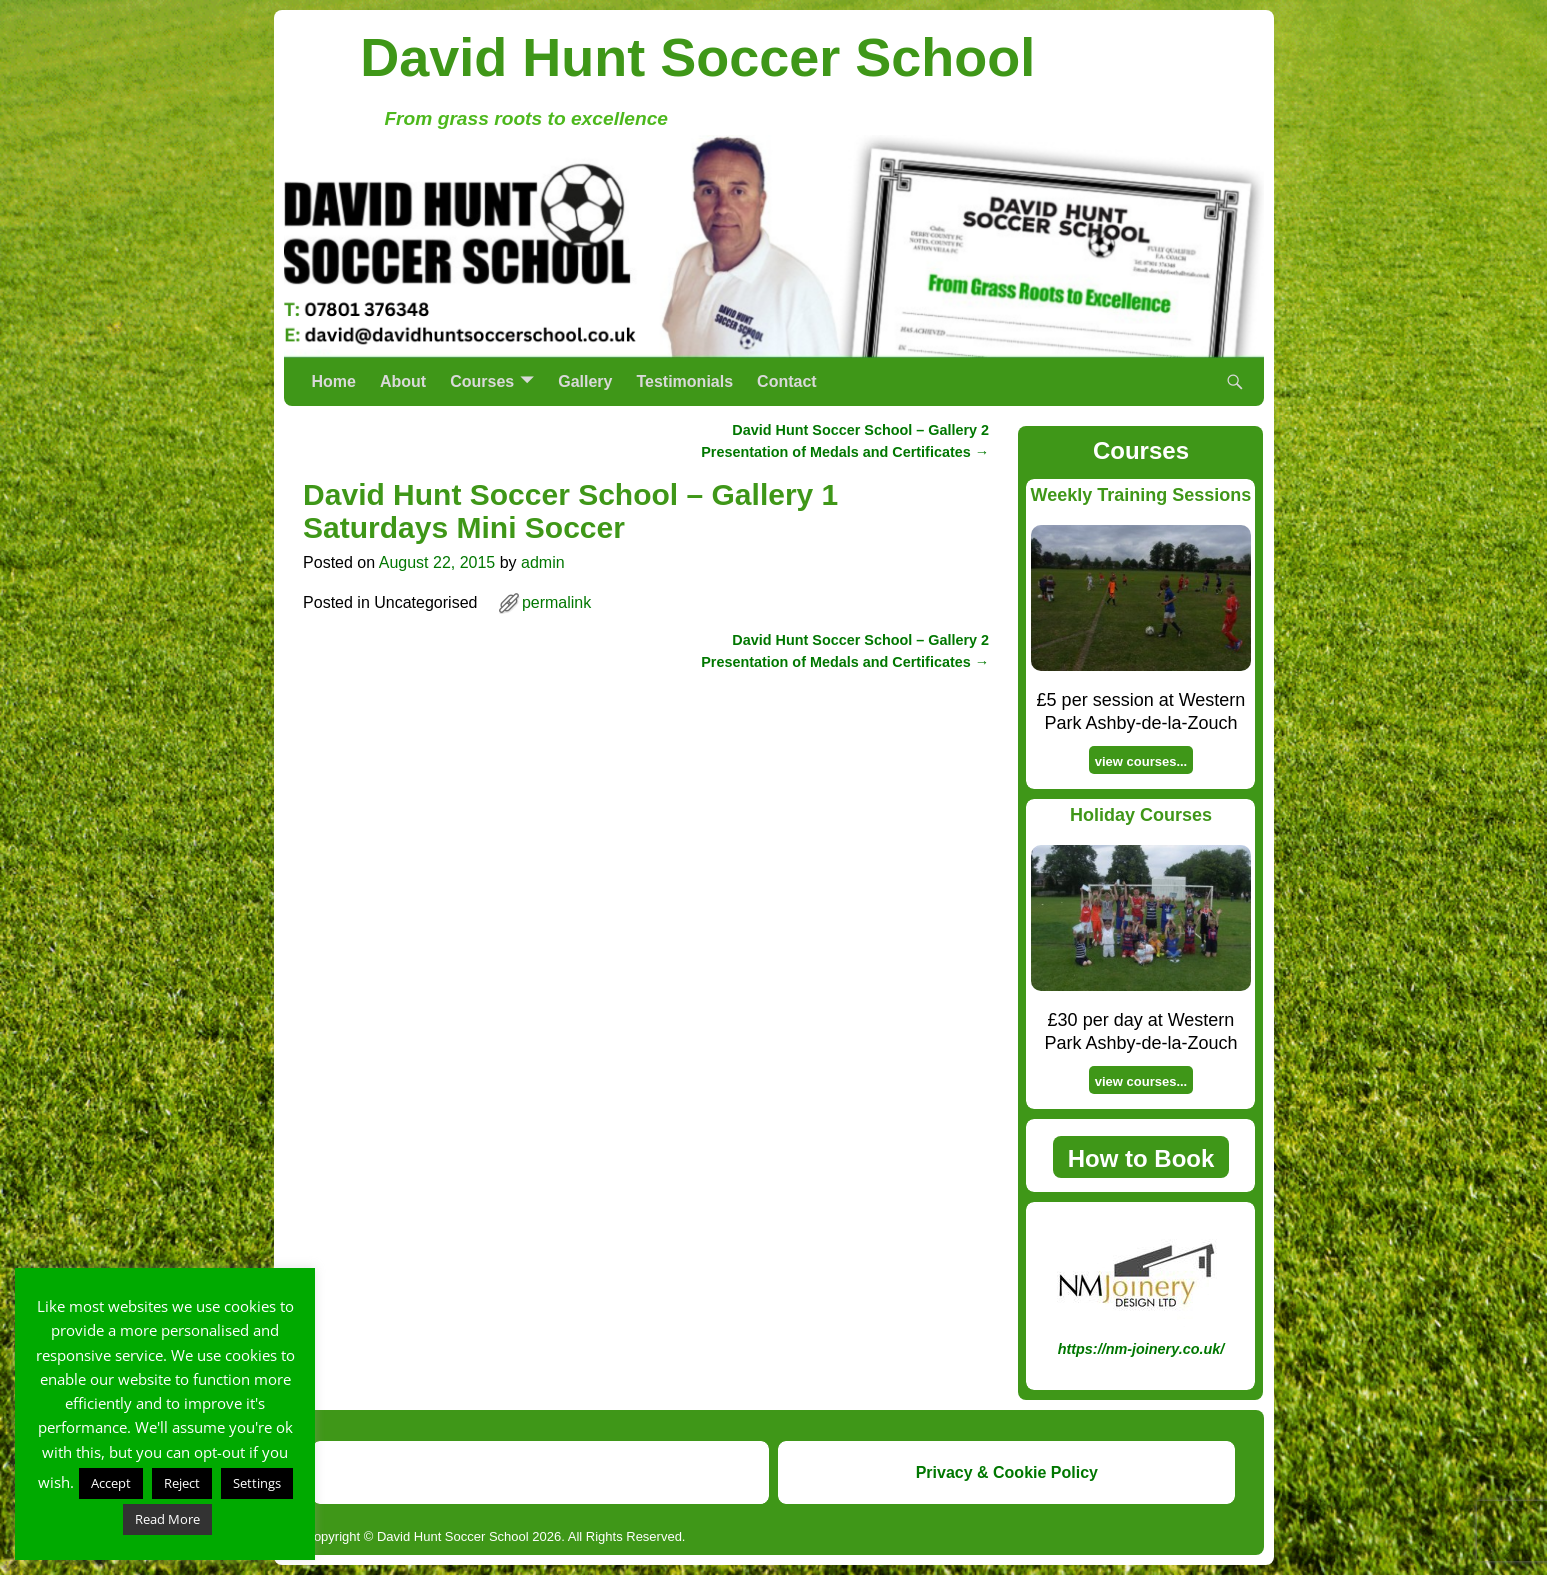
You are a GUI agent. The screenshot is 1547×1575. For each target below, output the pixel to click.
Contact (787, 381)
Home (334, 381)
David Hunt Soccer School (697, 57)
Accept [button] (111, 1483)
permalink (556, 602)
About (403, 381)
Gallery (585, 381)
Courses (482, 381)
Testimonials (684, 381)
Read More (167, 1519)
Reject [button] (182, 1483)
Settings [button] (257, 1483)
